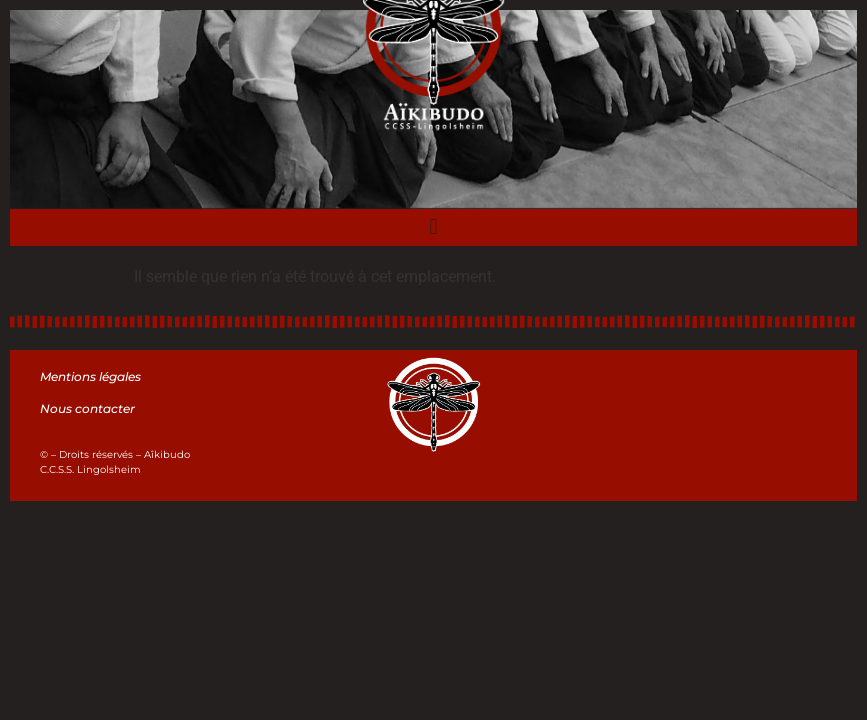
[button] (433, 227)
